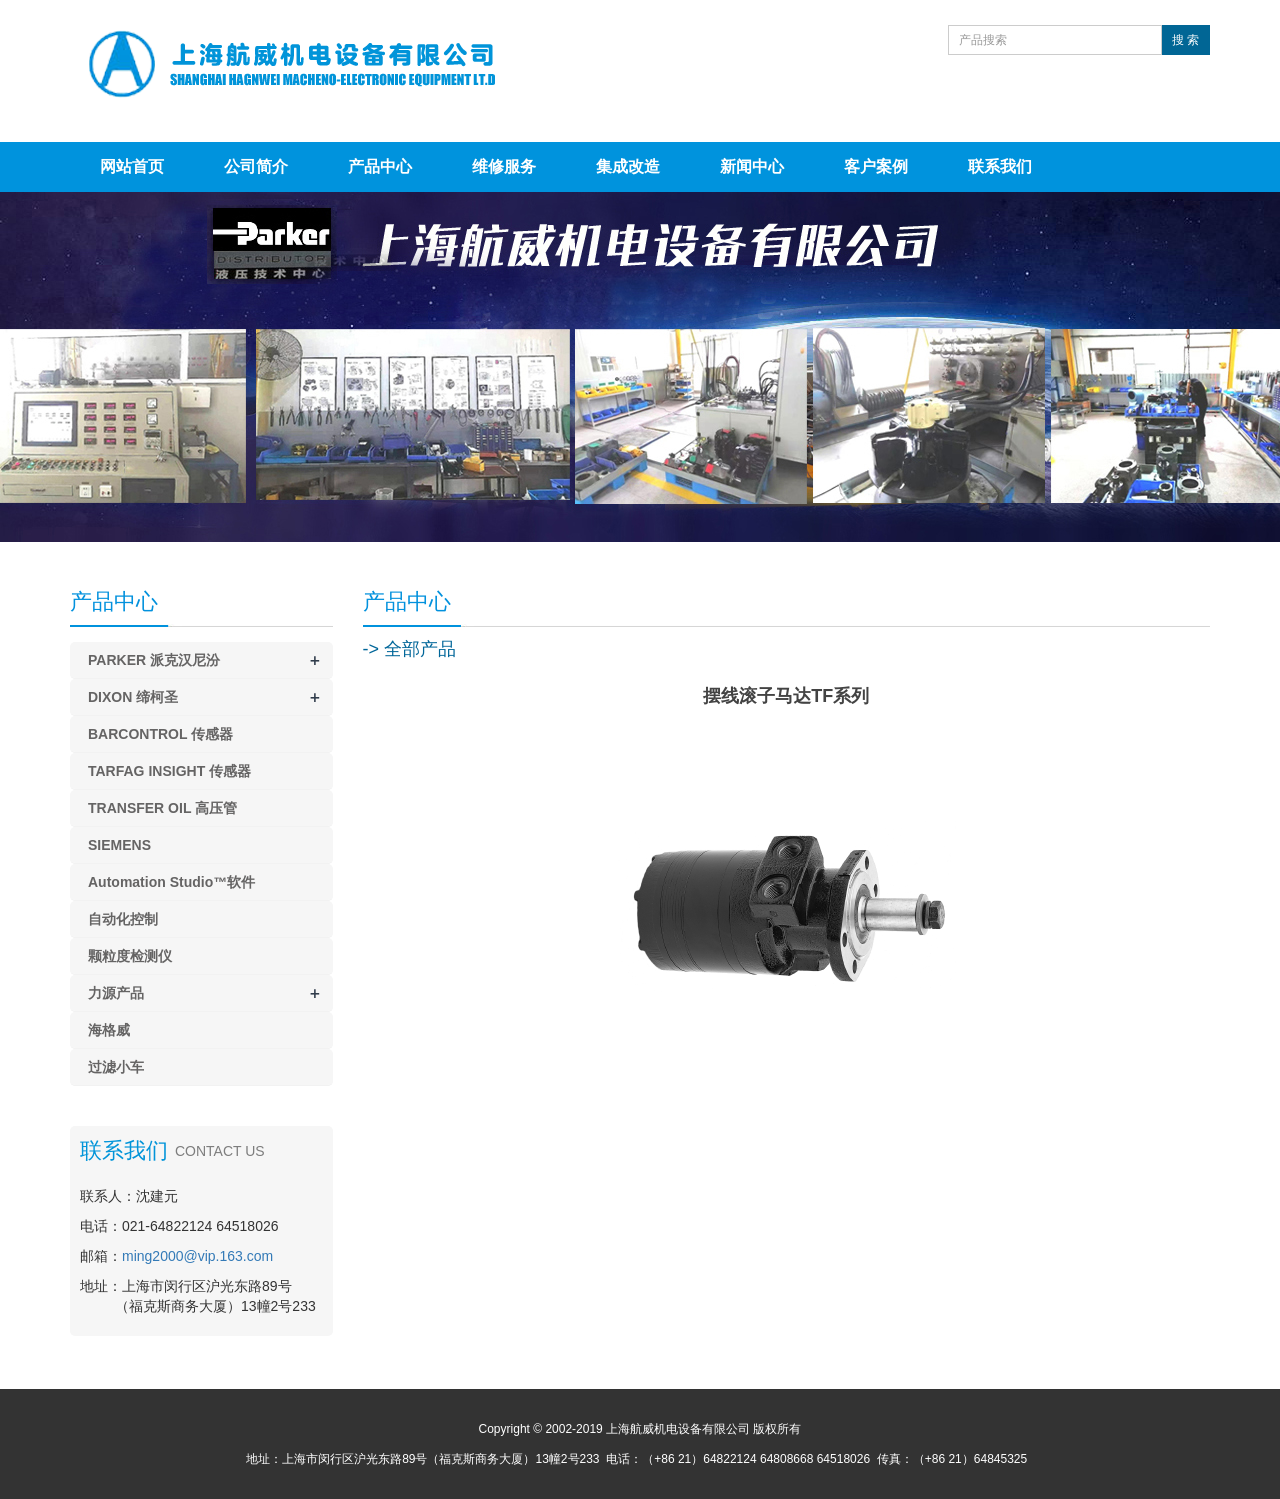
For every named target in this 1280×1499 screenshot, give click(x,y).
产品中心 (380, 166)
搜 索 (1185, 40)
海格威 (109, 1030)
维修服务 (504, 166)
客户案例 (876, 166)
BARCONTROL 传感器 (160, 734)
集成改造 (628, 166)
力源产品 (116, 993)
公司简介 (256, 166)
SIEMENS (119, 845)
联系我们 (1000, 166)
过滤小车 (116, 1067)
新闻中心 (752, 166)
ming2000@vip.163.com (197, 1256)
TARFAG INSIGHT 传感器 (169, 771)
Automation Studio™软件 (171, 882)
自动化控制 (123, 919)
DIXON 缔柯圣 (133, 697)
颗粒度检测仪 (130, 956)
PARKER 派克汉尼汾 (154, 660)
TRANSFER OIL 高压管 (162, 808)
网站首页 (132, 166)
